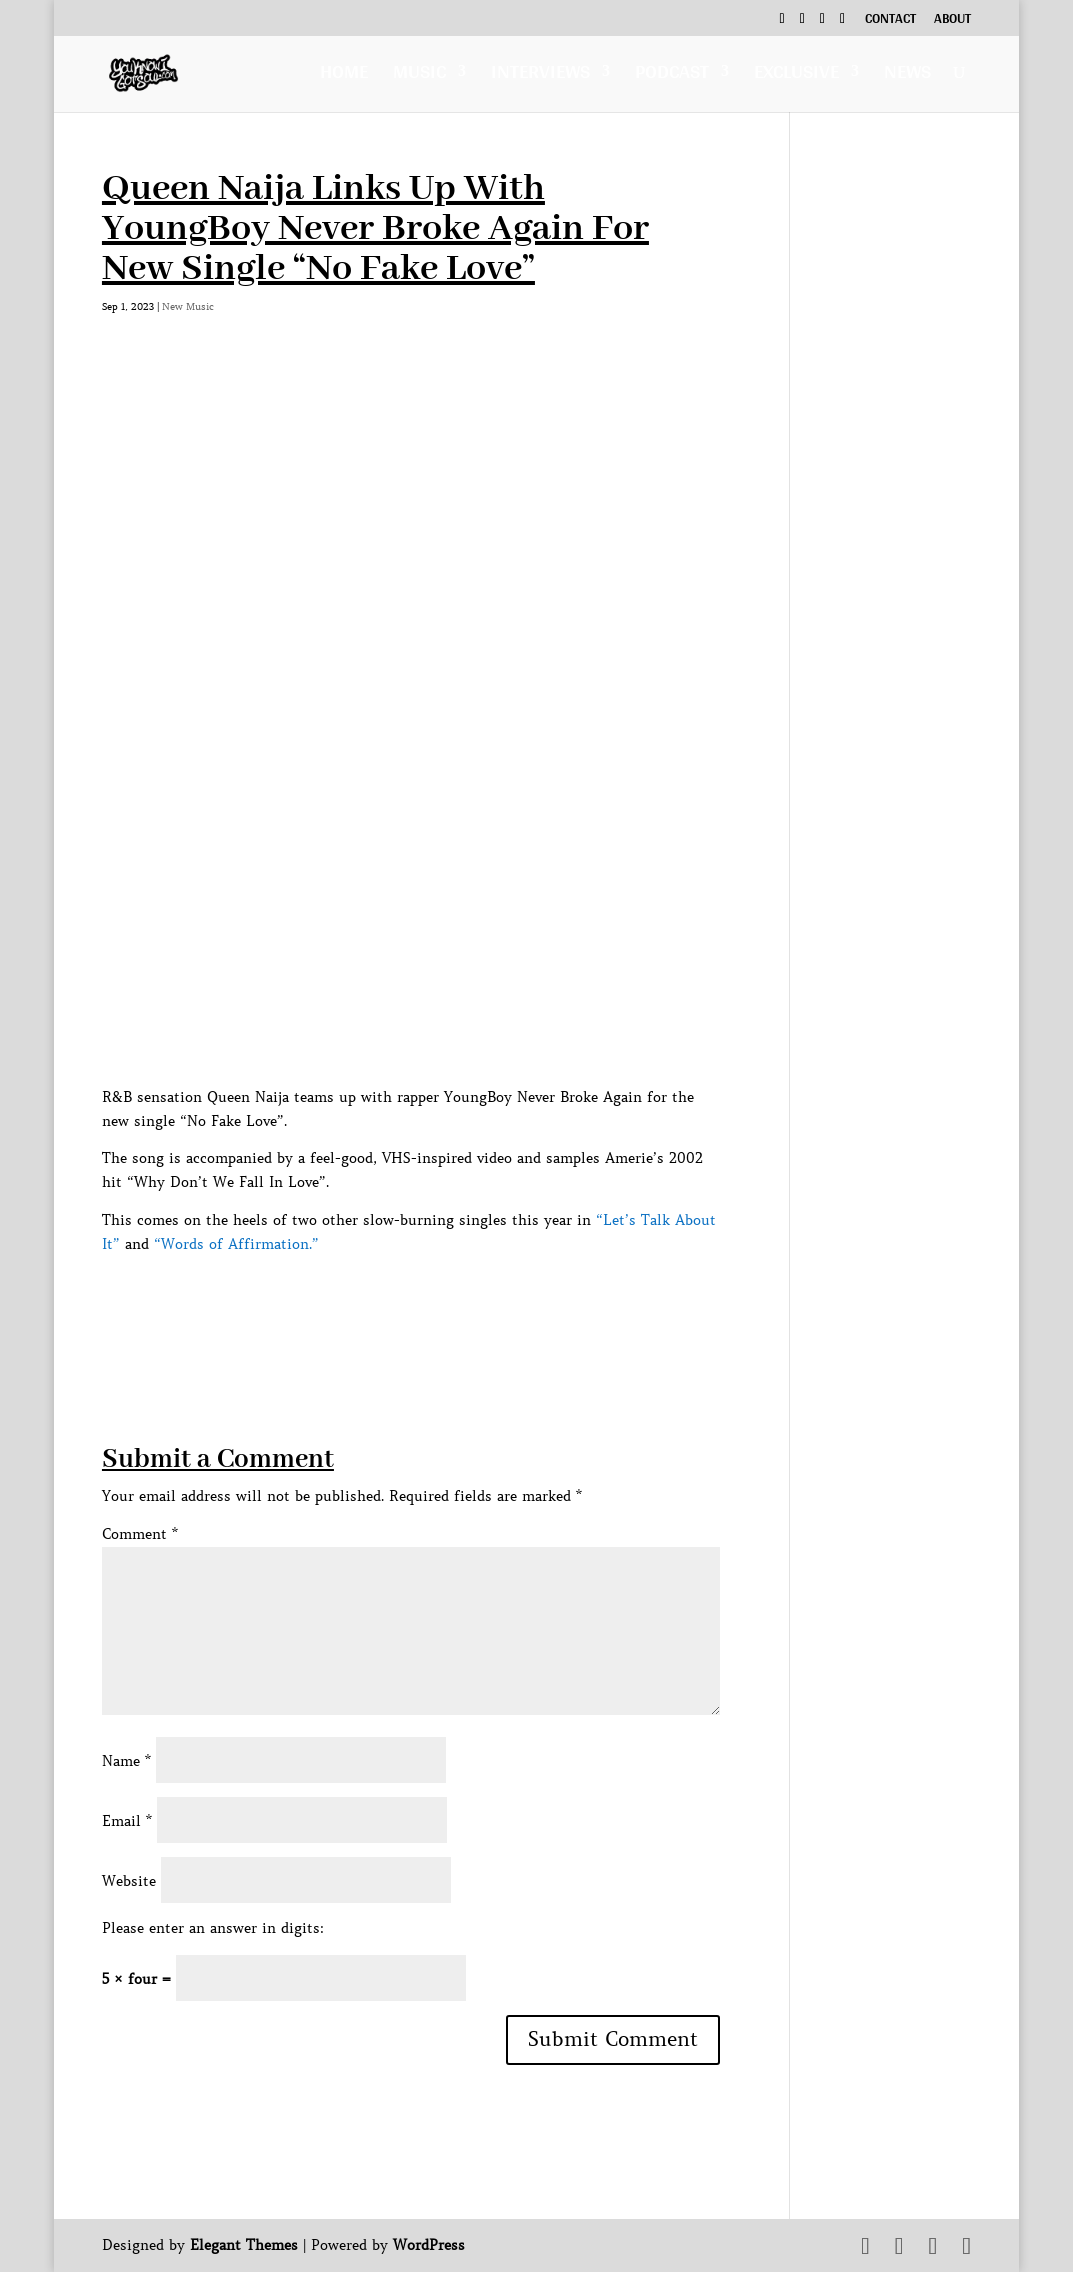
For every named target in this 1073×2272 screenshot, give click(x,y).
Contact (890, 21)
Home (344, 76)
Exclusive (796, 76)
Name (126, 1761)
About (952, 21)
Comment (140, 1534)
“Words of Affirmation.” (236, 1244)
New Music (188, 306)
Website (129, 1881)
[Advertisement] (466, 1302)
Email (127, 1821)
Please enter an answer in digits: (213, 1928)
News (907, 76)
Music (419, 76)
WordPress (429, 2245)
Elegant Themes (244, 2245)
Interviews (540, 76)
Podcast (672, 76)
